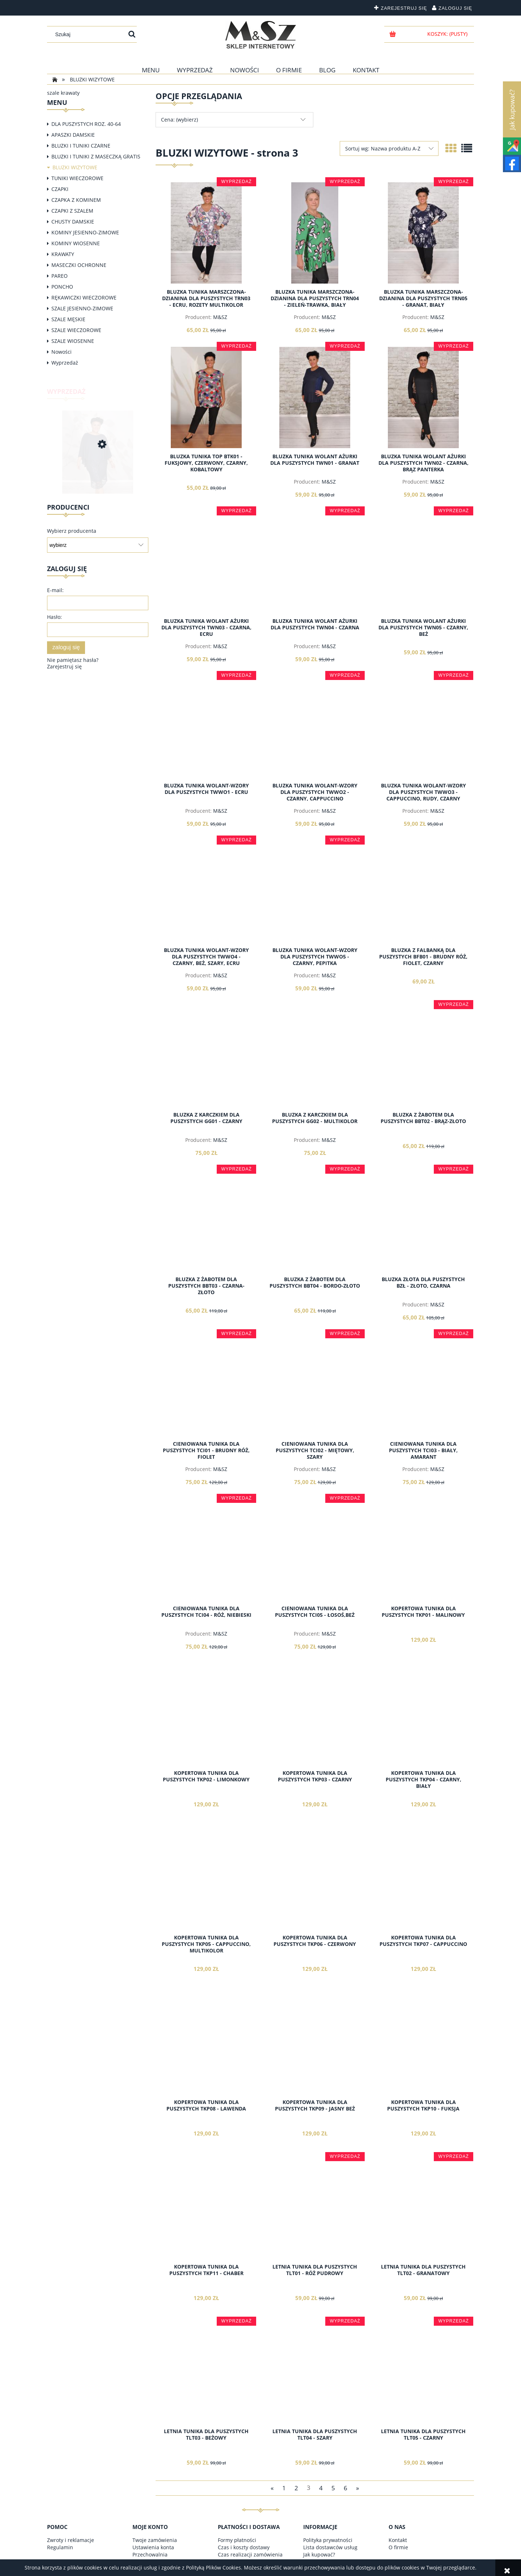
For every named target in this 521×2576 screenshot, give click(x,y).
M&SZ (220, 317)
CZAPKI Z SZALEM (72, 210)
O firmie (398, 2547)
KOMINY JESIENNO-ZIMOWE (85, 232)
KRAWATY (62, 254)
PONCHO (62, 286)
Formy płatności (237, 2540)
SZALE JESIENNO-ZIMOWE (82, 308)
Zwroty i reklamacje (70, 2540)
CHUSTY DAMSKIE (72, 221)
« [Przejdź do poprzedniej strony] (272, 2487)
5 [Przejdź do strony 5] (333, 2487)
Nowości (61, 351)
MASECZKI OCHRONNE (78, 265)
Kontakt (398, 2540)
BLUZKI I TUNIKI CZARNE (80, 145)
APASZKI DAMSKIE (73, 134)
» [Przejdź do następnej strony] (357, 2487)
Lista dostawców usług (330, 2547)
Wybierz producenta (71, 531)
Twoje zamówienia (154, 2540)
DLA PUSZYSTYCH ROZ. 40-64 (86, 123)
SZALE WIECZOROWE (76, 330)
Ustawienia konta (153, 2547)
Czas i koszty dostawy (244, 2547)
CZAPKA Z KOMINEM (76, 199)
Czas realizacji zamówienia (250, 2554)
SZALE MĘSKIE (68, 319)
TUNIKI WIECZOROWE (77, 178)
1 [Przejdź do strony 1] (284, 2487)
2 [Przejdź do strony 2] (296, 2487)
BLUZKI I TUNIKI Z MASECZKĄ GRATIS (95, 156)
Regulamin (60, 2547)
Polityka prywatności (327, 2540)
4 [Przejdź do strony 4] (321, 2487)
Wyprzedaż (64, 362)
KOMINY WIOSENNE (75, 243)
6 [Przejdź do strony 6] (345, 2487)
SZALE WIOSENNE (72, 340)
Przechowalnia (150, 2554)
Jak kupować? (319, 2554)
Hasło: (54, 616)
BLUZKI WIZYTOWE (74, 167)
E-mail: (55, 590)
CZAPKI (59, 189)
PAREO (59, 275)
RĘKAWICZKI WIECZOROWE (84, 297)
